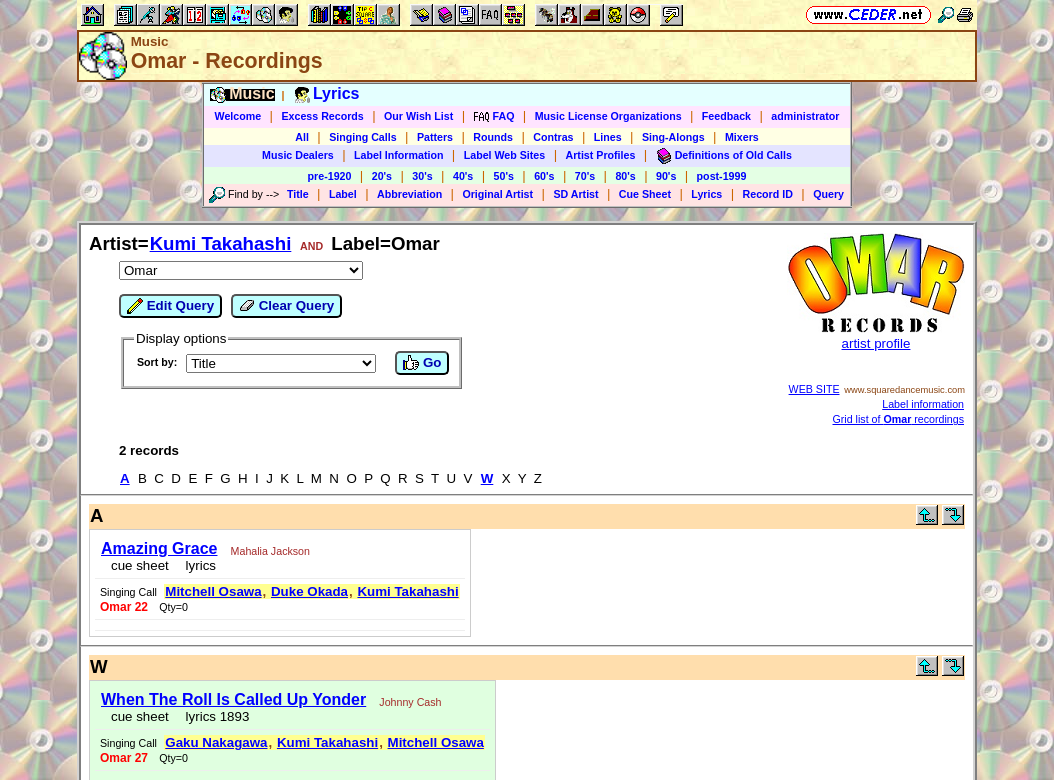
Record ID (768, 194)
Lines (608, 137)
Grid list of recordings (899, 419)
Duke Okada (309, 591)
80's (625, 176)
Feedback (726, 116)
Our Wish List (418, 116)
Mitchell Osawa (213, 591)
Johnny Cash (410, 702)
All (302, 137)
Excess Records (322, 116)
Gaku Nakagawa (216, 742)
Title (298, 194)
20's (382, 176)
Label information (923, 404)
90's (666, 176)
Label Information (398, 155)
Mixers (742, 137)
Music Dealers (298, 155)
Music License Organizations (608, 116)
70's (585, 176)
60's (544, 176)
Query (828, 194)
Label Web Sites (505, 155)
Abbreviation (409, 194)
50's (504, 176)
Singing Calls (363, 137)
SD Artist (575, 194)
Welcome (238, 116)
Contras (553, 137)
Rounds (493, 137)
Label (343, 194)
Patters (435, 137)
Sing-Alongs (673, 137)
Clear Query (286, 306)
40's (463, 176)
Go (422, 363)
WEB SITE (814, 389)
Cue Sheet (645, 194)
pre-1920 (330, 176)
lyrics (197, 565)
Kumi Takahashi (221, 243)
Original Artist (497, 194)
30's (422, 176)
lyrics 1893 (213, 716)
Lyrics (706, 194)
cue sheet (140, 565)
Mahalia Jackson (270, 551)
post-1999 (722, 176)
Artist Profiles (601, 155)
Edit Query (170, 306)
